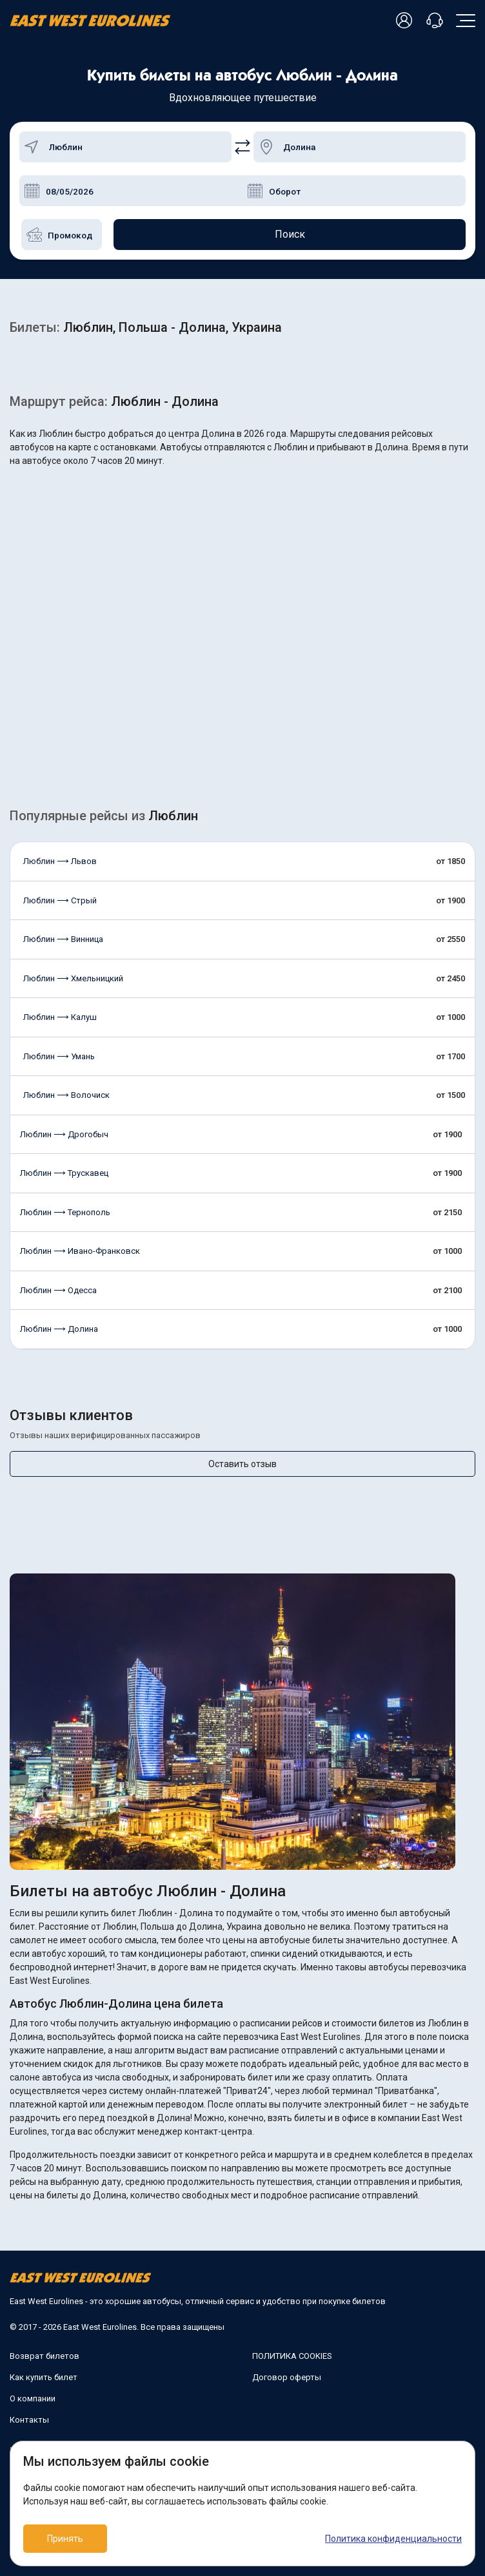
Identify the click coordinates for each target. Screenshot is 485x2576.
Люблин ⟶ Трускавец (64, 1173)
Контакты (29, 2420)
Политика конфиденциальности (393, 2538)
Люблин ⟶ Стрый (60, 900)
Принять (65, 2538)
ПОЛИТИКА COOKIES (292, 2356)
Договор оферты (286, 2377)
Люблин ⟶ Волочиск (66, 1095)
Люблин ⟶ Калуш (60, 1017)
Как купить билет (43, 2377)
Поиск (290, 234)
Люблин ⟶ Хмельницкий (73, 978)
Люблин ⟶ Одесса (58, 1290)
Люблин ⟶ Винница (63, 939)
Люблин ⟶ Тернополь (65, 1212)
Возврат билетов (44, 2356)
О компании (32, 2398)
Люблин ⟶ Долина (59, 1329)
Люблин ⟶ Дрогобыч (64, 1134)
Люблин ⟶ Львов (60, 861)
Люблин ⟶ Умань (59, 1056)
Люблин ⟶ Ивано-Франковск (80, 1251)
